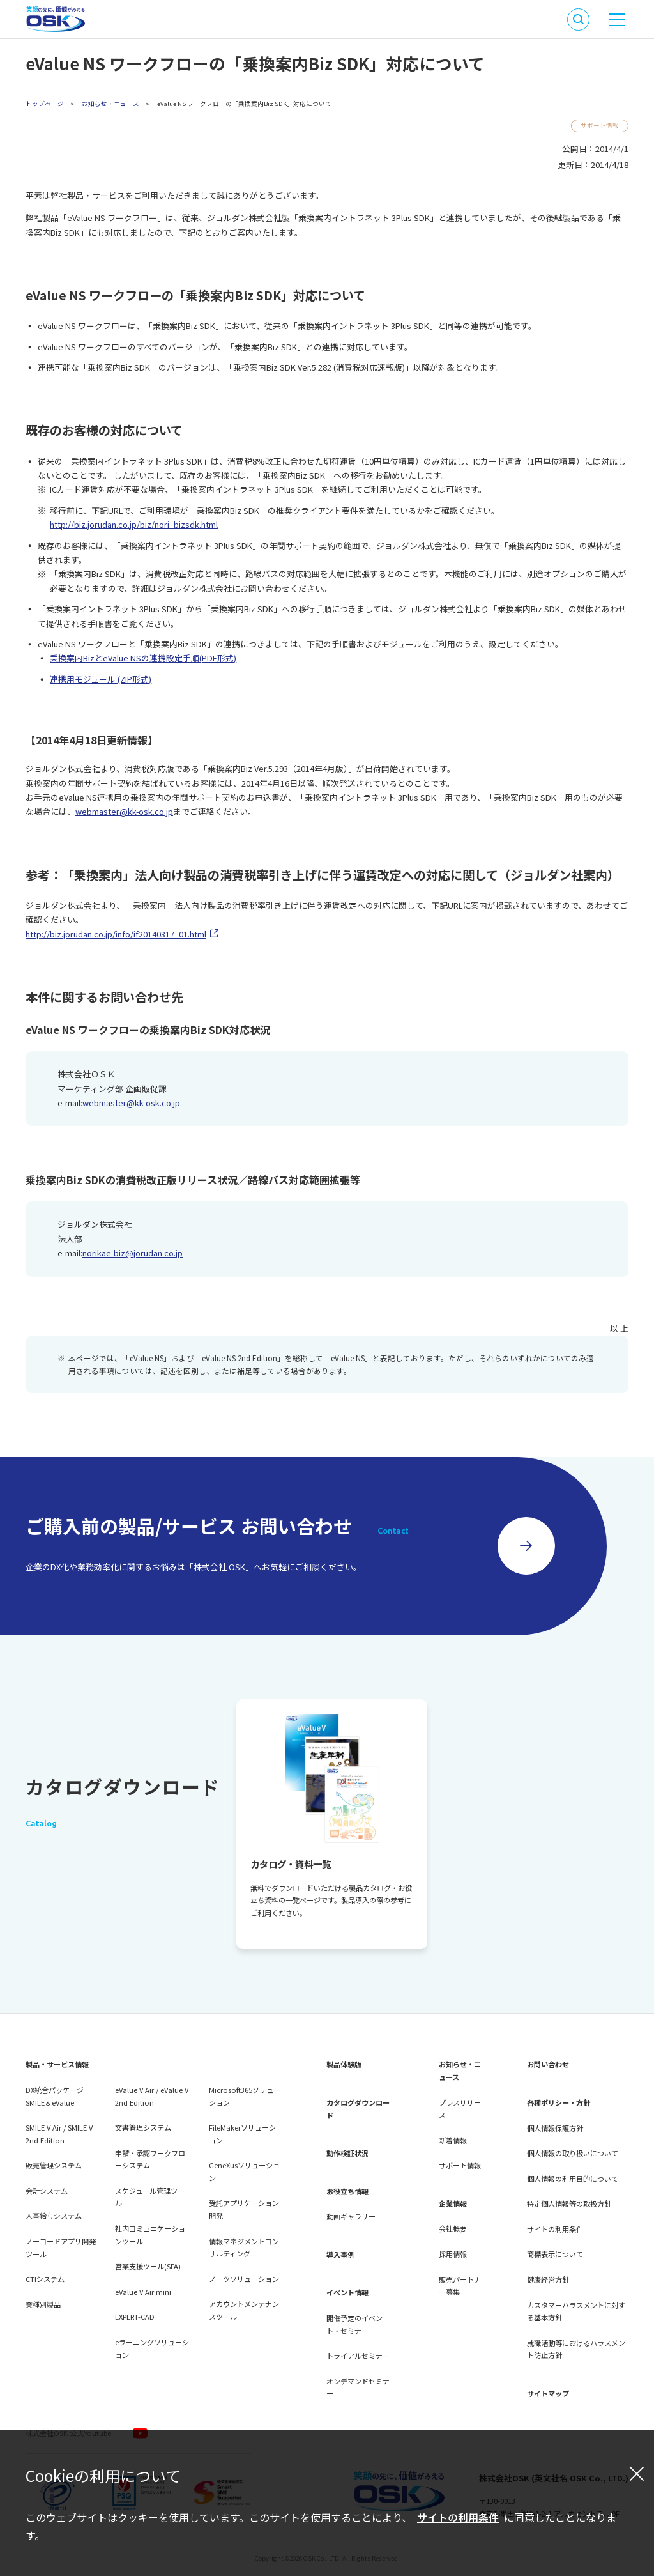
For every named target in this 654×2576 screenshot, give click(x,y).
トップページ (45, 103)
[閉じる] (637, 2473)
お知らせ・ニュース (110, 103)
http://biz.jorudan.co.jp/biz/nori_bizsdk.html (134, 524)
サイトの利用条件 (458, 2517)
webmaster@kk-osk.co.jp (124, 811)
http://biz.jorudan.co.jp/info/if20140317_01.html (116, 934)
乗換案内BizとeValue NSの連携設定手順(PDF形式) (143, 658)
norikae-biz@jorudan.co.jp (132, 1253)
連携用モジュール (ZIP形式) (100, 679)
